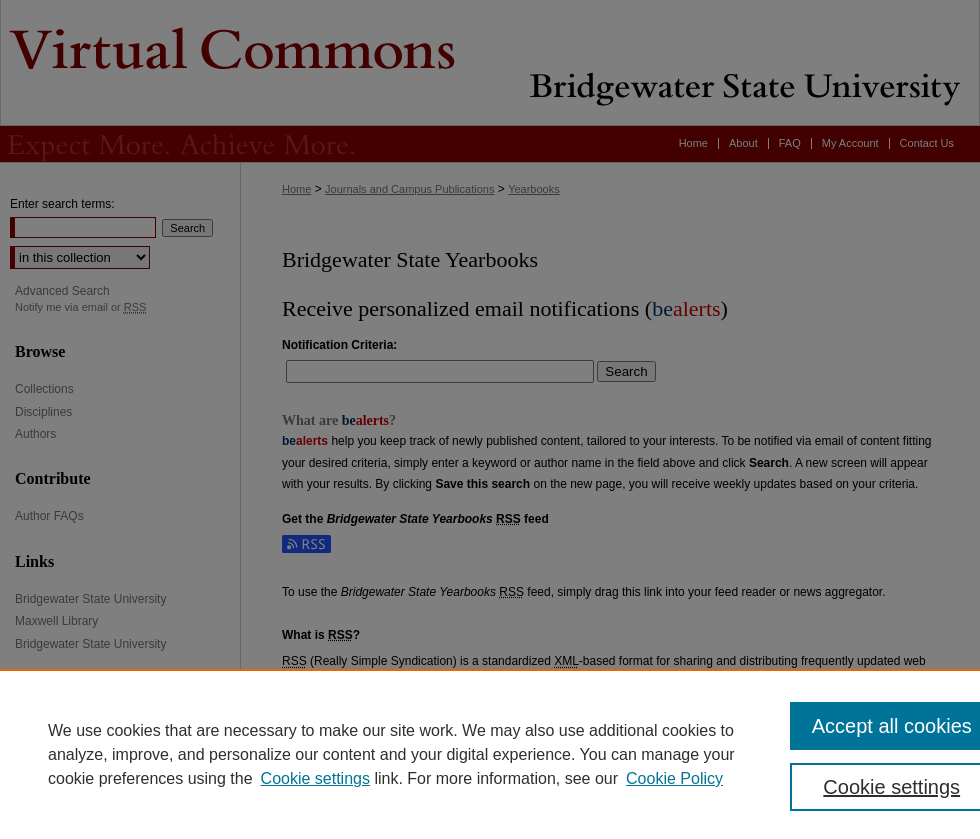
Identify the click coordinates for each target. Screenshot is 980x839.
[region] (490, 754)
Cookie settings (315, 778)
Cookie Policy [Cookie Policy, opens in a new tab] (674, 778)
